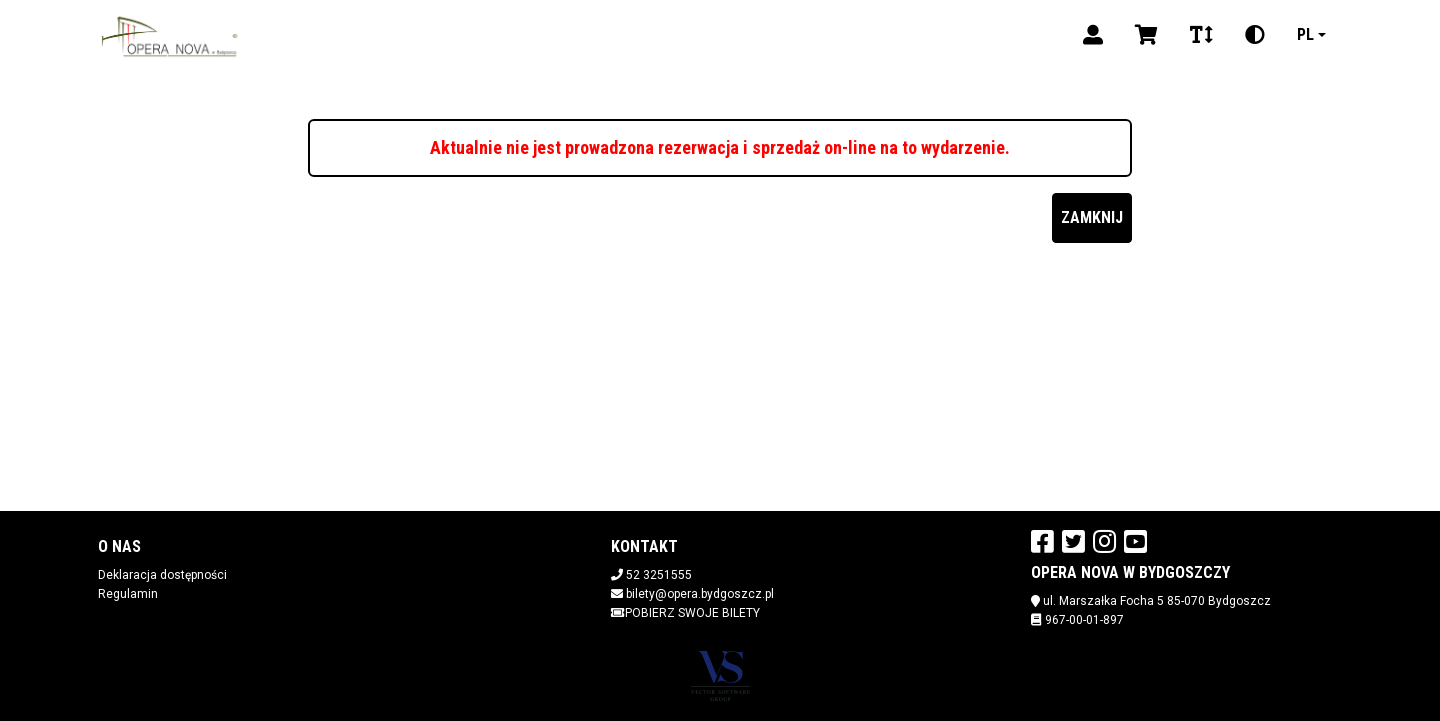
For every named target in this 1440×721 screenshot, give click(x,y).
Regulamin (128, 594)
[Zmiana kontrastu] (1255, 35)
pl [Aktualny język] (1305, 34)
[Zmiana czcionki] (1201, 35)
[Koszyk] (1146, 35)
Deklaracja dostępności (162, 575)
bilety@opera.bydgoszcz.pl (700, 594)
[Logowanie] (1093, 35)
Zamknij (1092, 217)
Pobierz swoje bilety (685, 613)
